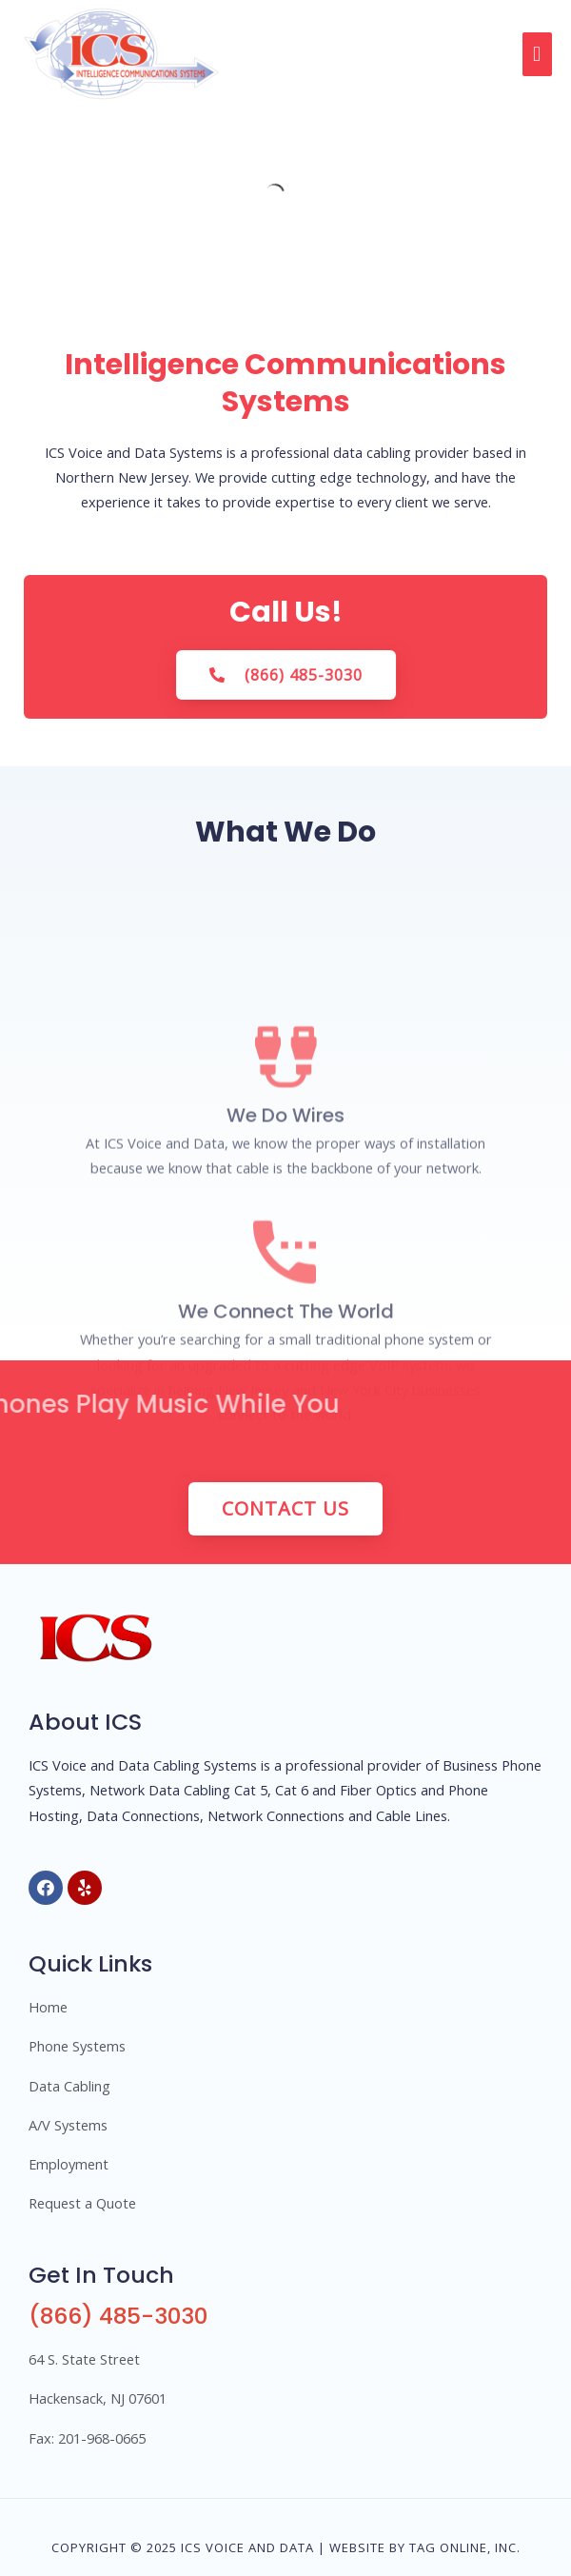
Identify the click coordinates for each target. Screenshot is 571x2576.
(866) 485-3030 (118, 2315)
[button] (300, 675)
